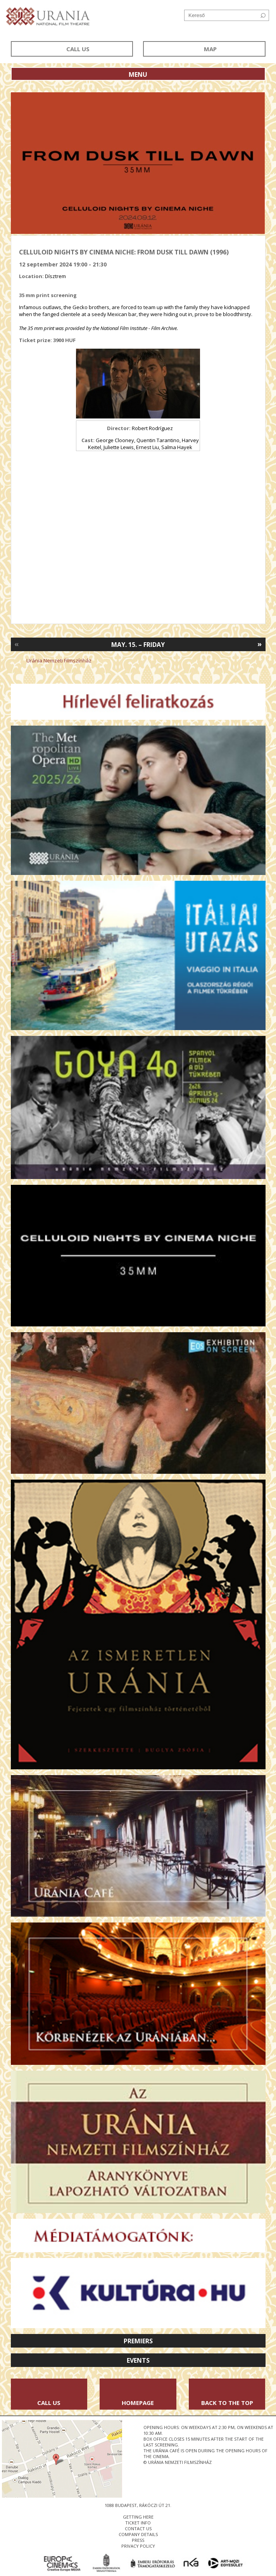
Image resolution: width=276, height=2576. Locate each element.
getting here (138, 2517)
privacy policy (138, 2546)
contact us (138, 2528)
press (138, 2540)
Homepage (138, 2403)
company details (138, 2534)
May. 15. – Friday (138, 644)
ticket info (138, 2523)
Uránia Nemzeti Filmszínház (58, 660)
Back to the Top (227, 2403)
